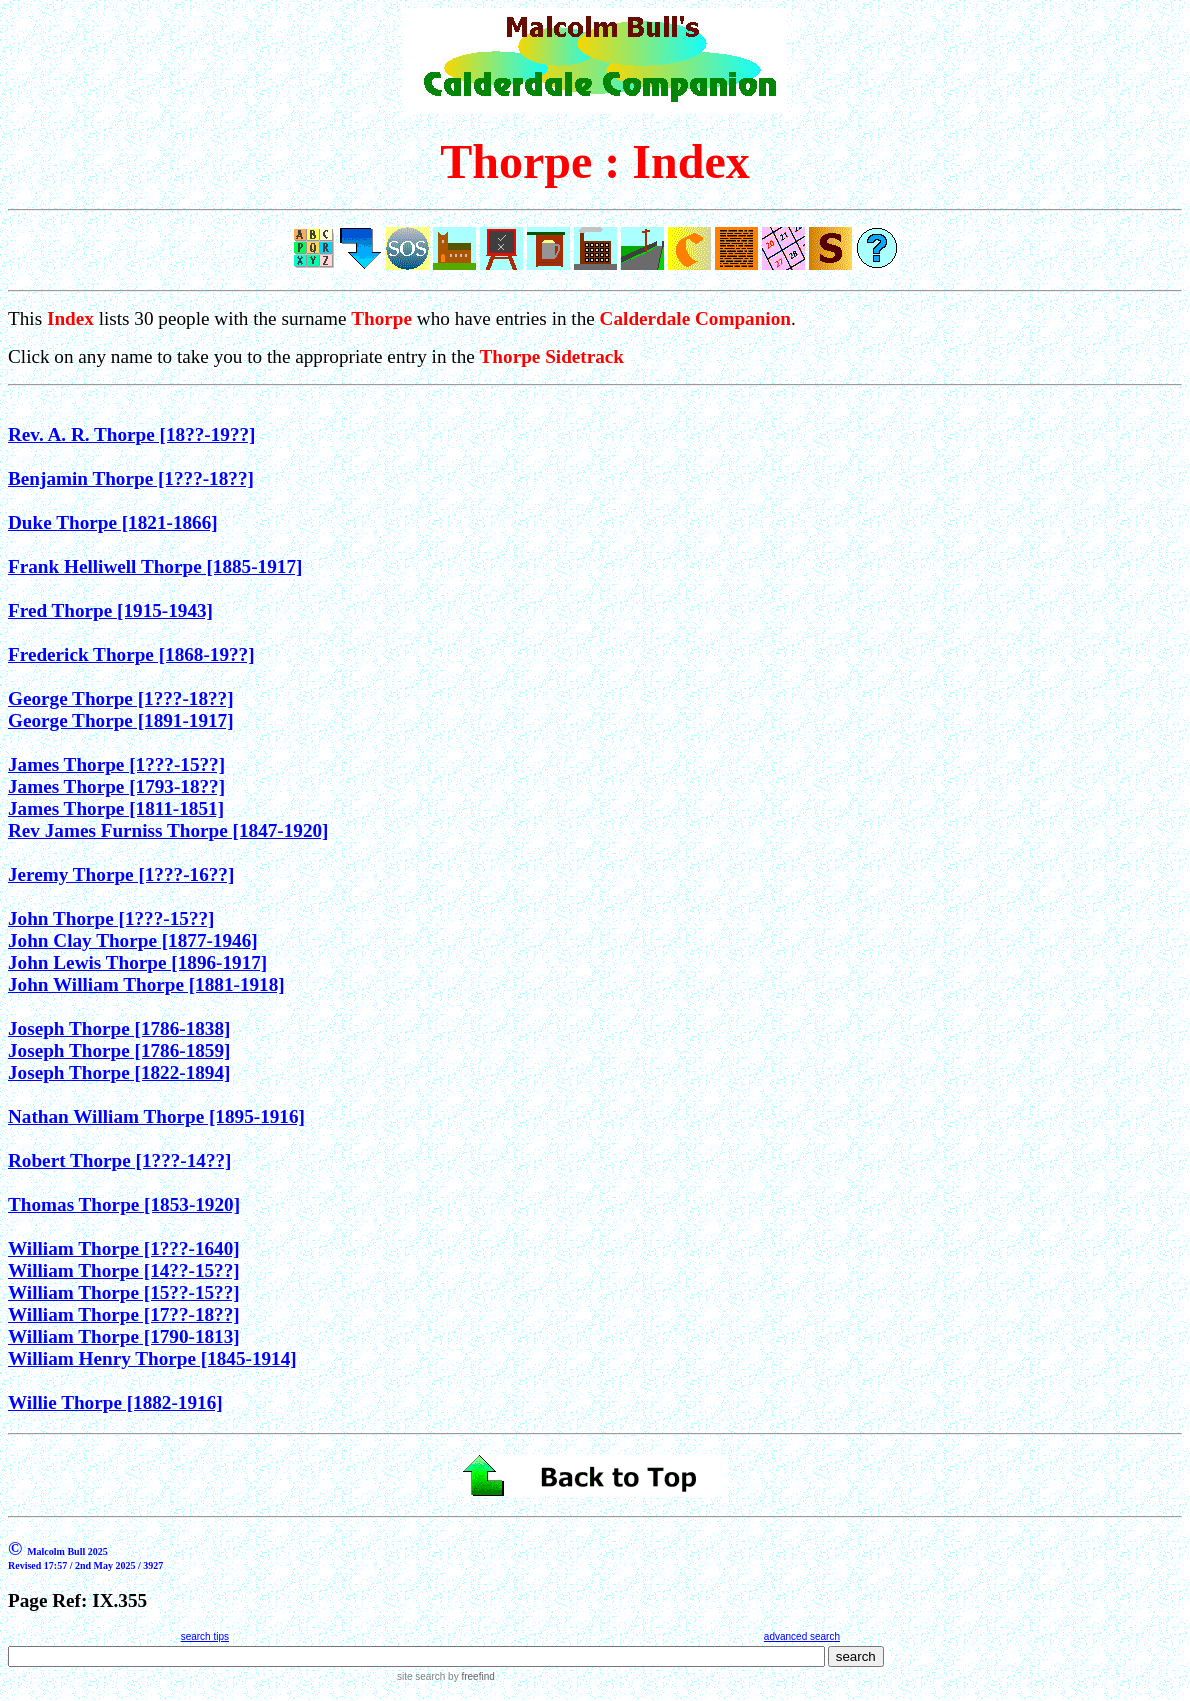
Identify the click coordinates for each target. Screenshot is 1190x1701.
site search (421, 1676)
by (469, 1676)
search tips (205, 1636)
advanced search (802, 1636)
